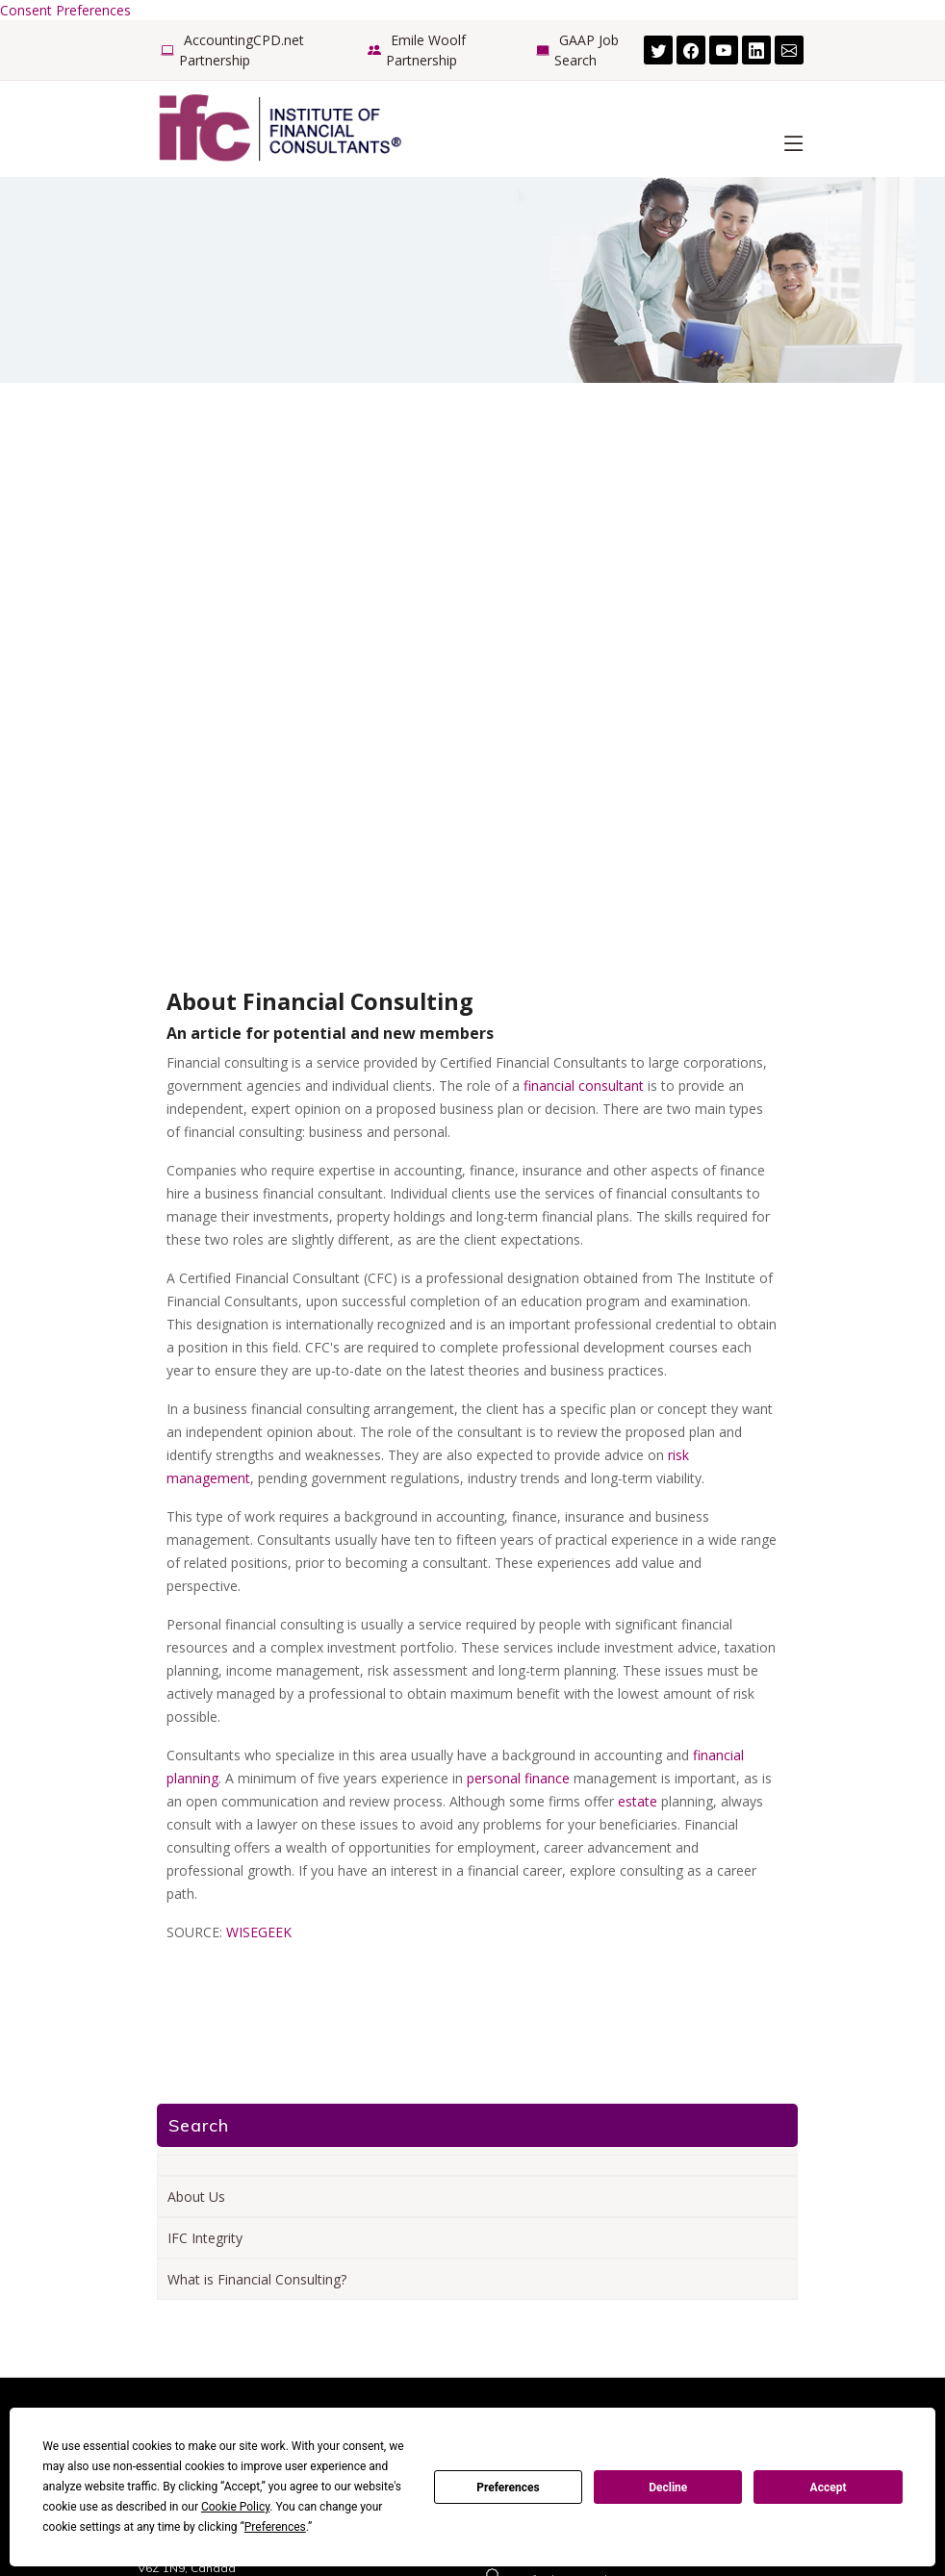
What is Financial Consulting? (256, 2279)
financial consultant (584, 1085)
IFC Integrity (205, 2238)
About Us (196, 2196)
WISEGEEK (259, 1932)
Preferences (508, 2487)
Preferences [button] (275, 2527)
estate (637, 1801)
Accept (828, 2487)
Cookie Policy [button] (235, 2506)
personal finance (518, 1778)
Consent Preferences (65, 10)
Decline (668, 2487)
